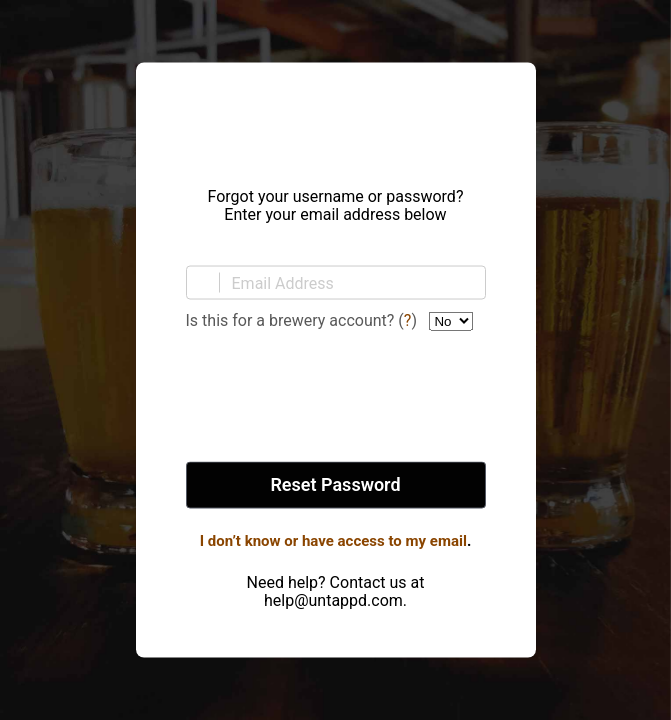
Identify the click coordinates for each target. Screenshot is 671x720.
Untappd (336, 119)
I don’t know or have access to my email (333, 541)
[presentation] (336, 398)
